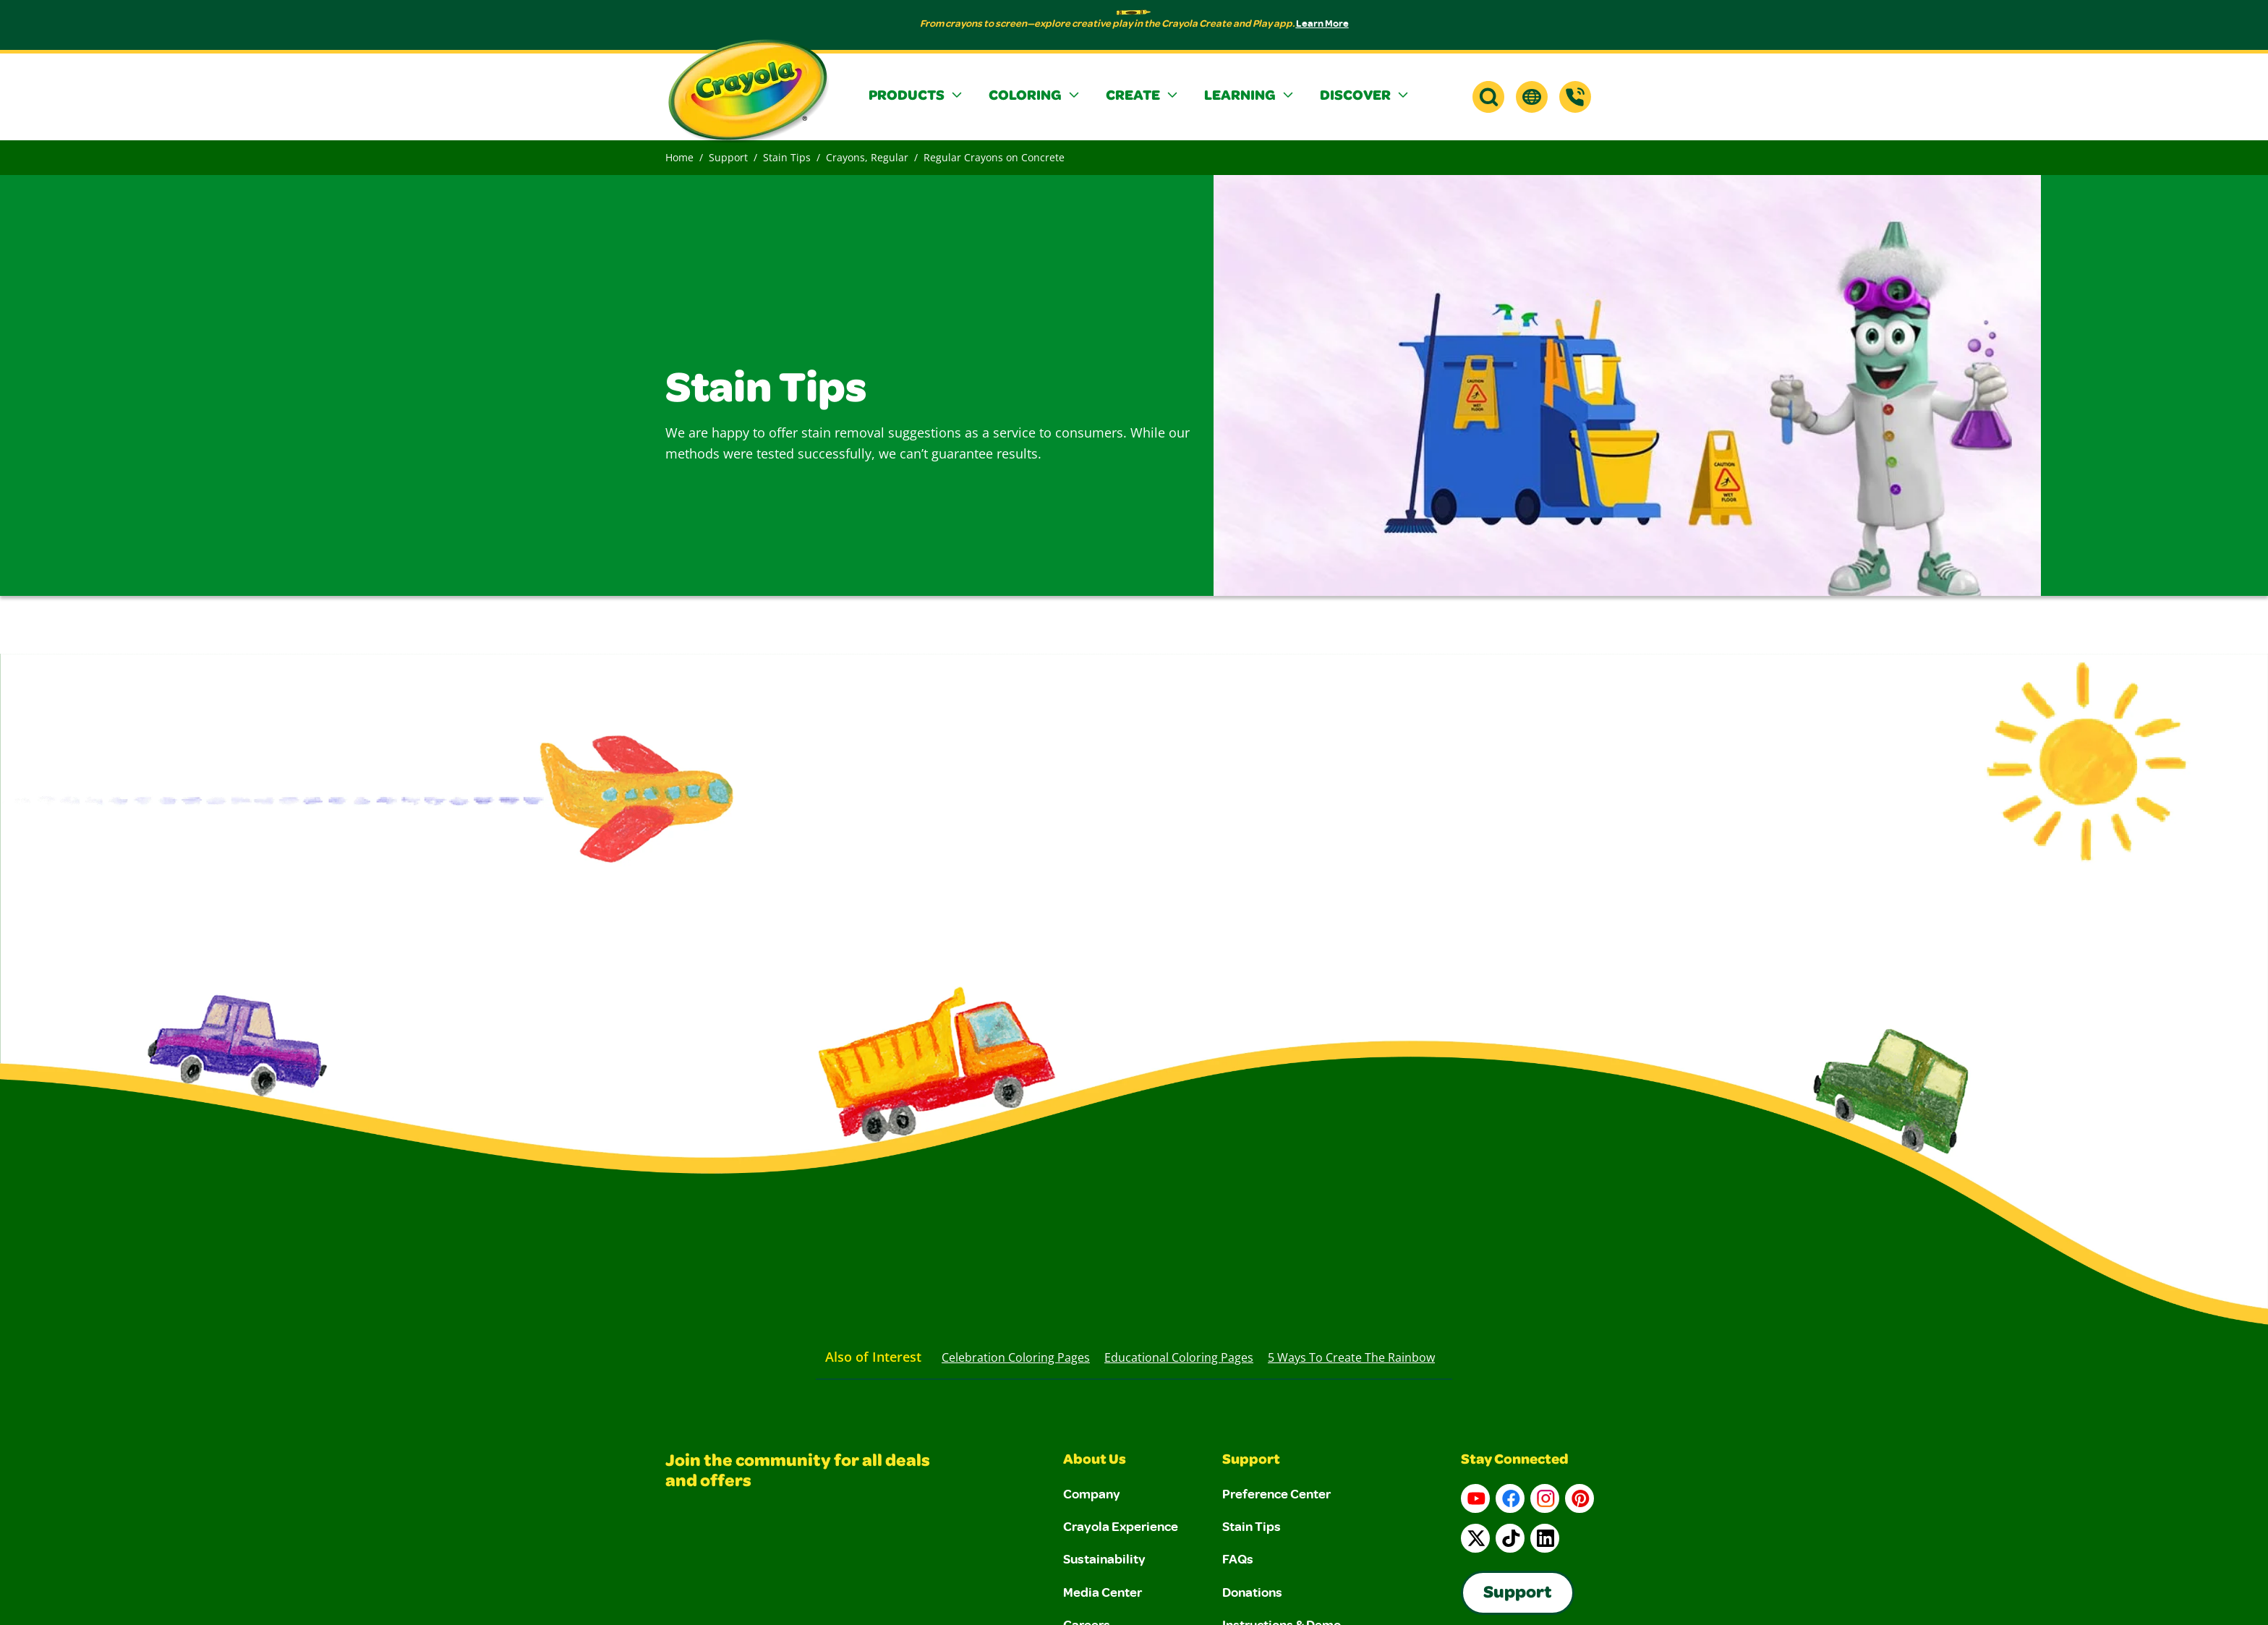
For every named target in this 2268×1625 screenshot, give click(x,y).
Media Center (1102, 1591)
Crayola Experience (1120, 1526)
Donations (1252, 1591)
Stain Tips (787, 157)
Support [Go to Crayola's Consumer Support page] (1517, 1594)
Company (1091, 1493)
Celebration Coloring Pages (1016, 1357)
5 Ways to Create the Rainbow (1351, 1357)
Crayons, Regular (867, 157)
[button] (917, 97)
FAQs (1237, 1558)
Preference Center (1276, 1493)
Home (679, 157)
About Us (1094, 1461)
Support (728, 157)
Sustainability (1104, 1558)
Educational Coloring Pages (1178, 1357)
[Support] (1575, 97)
